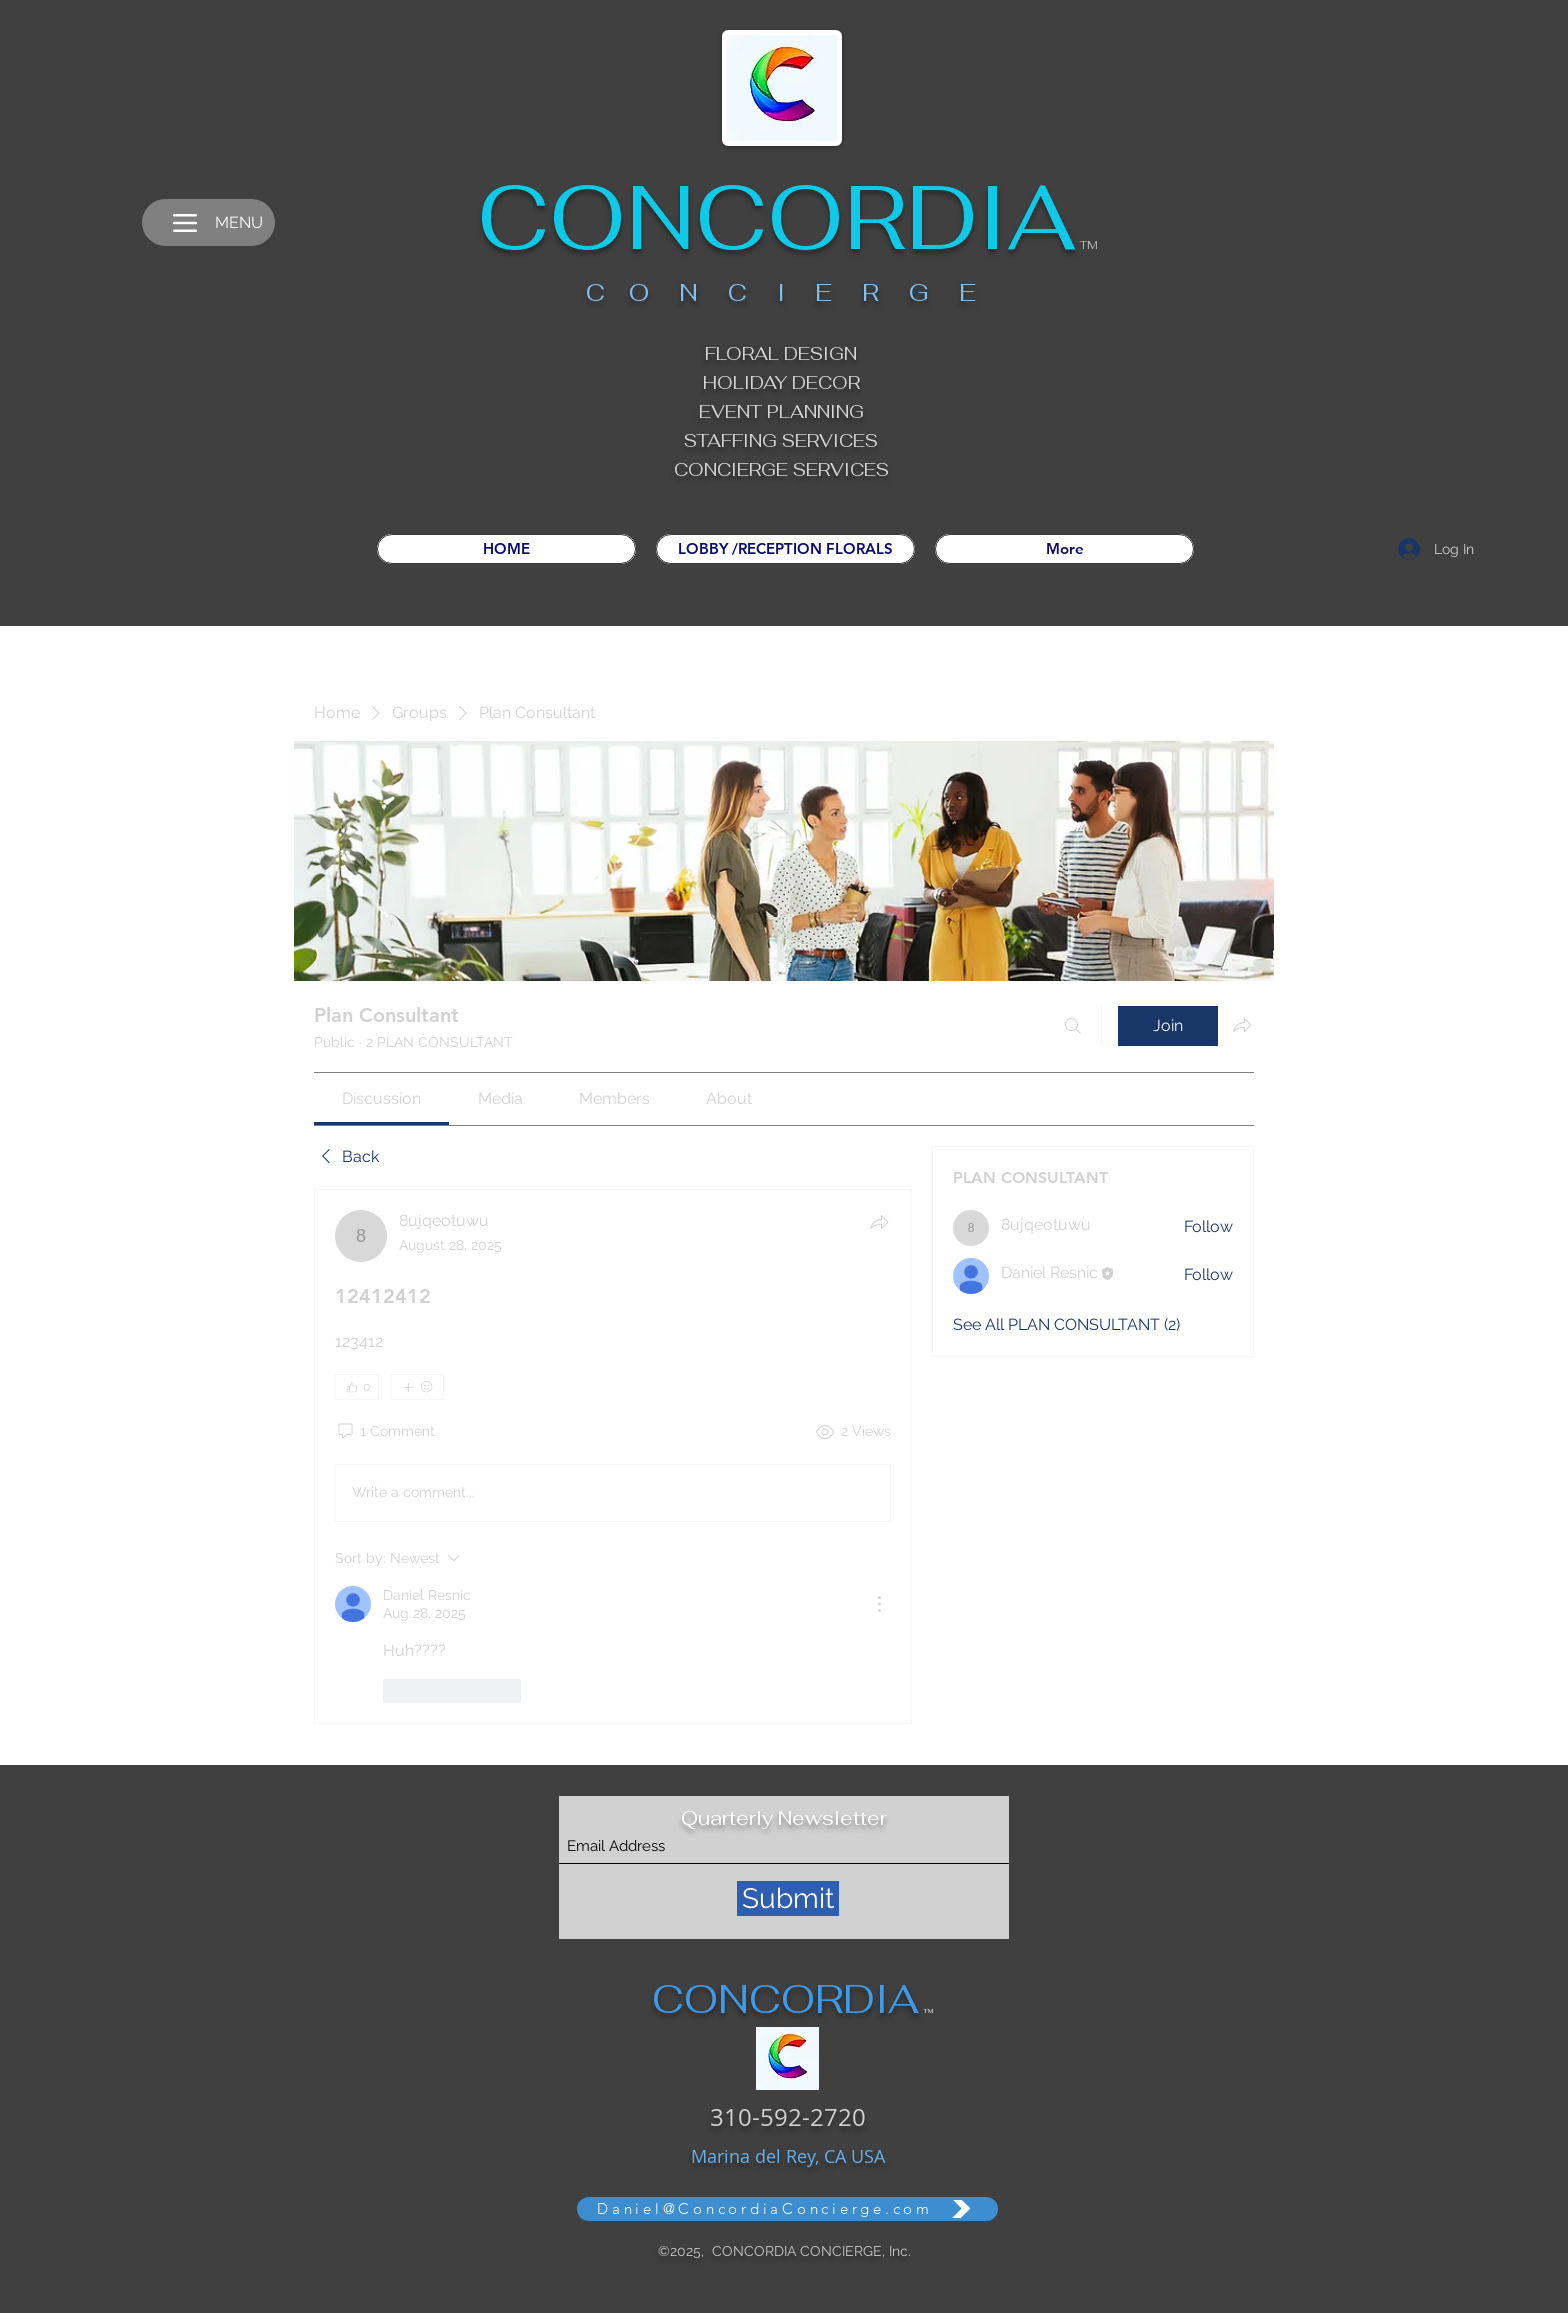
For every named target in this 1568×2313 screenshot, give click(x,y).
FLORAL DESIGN (781, 353)
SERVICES (841, 469)
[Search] (1073, 1026)
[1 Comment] (385, 1432)
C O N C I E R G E (781, 292)
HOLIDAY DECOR (781, 382)
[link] (381, 1098)
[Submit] (788, 1898)
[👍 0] (357, 1387)
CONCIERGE (733, 469)
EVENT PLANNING (781, 411)
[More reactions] (417, 1387)
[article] (613, 1456)
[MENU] (208, 222)
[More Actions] (879, 1604)
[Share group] (1242, 1025)
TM (1089, 245)
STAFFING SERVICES (781, 440)
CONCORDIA (776, 217)
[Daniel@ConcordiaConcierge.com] (787, 2209)
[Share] (879, 1222)
